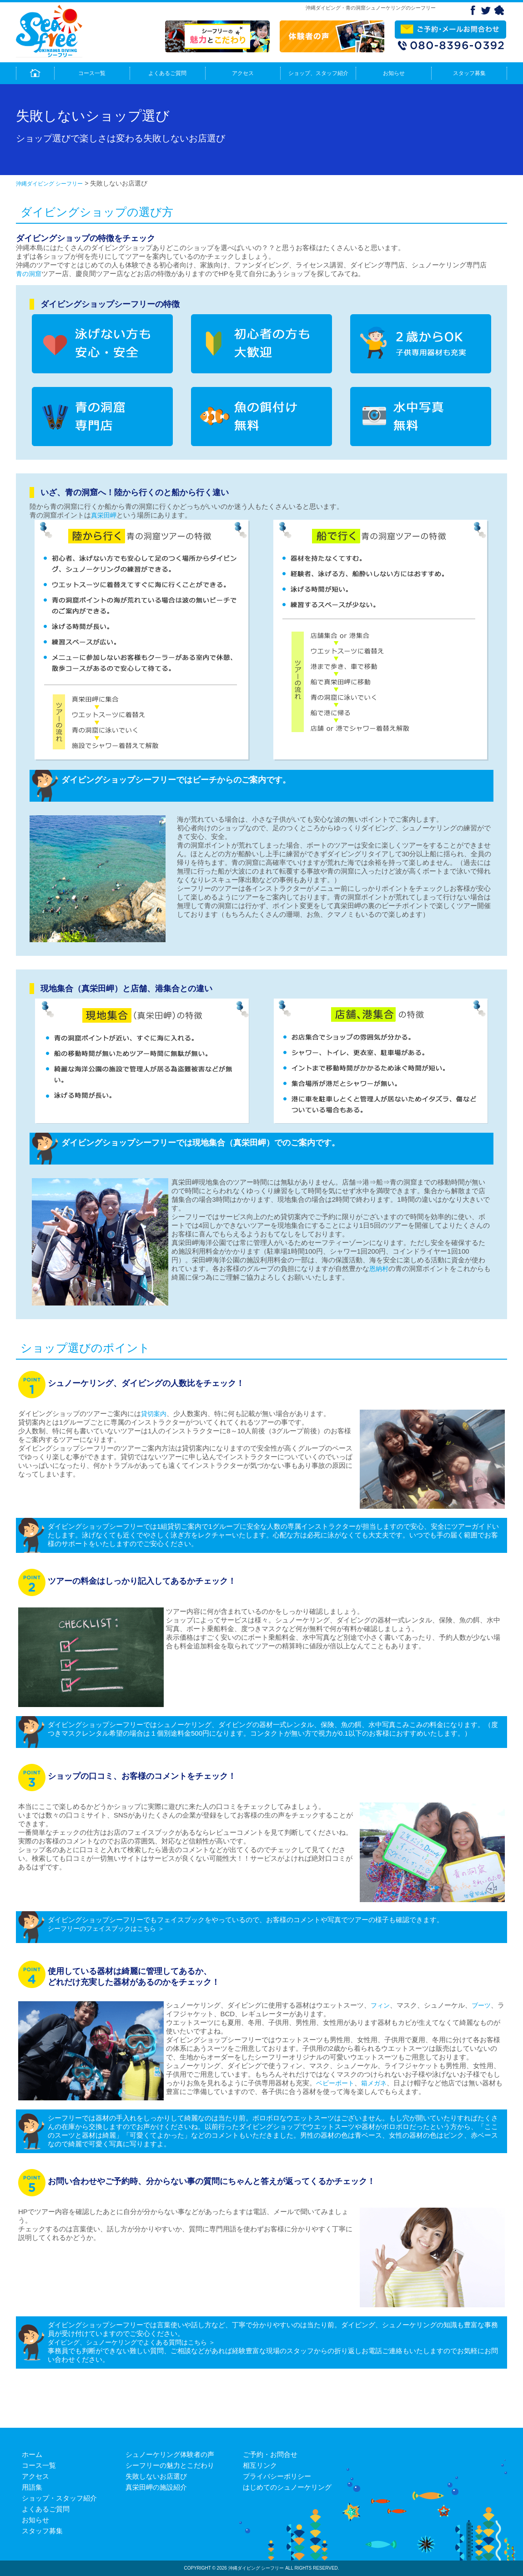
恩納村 (378, 1268)
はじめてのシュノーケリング (287, 2487)
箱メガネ (374, 2083)
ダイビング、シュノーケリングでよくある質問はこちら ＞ (131, 2342)
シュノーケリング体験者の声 (170, 2454)
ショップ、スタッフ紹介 (318, 73)
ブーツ (481, 2005)
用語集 (32, 2487)
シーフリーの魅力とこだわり (170, 2465)
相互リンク (260, 2465)
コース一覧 (92, 73)
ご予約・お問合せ (270, 2454)
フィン (380, 2005)
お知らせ (394, 73)
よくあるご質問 (167, 73)
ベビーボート (335, 2083)
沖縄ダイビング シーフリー (49, 184)
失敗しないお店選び (156, 2476)
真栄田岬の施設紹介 (156, 2487)
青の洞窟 (28, 273)
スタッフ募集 (469, 73)
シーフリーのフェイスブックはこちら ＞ (106, 1928)
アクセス (243, 73)
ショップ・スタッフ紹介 (59, 2498)
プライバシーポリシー (277, 2476)
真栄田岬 (103, 515)
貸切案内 (153, 1413)
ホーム (32, 2454)
